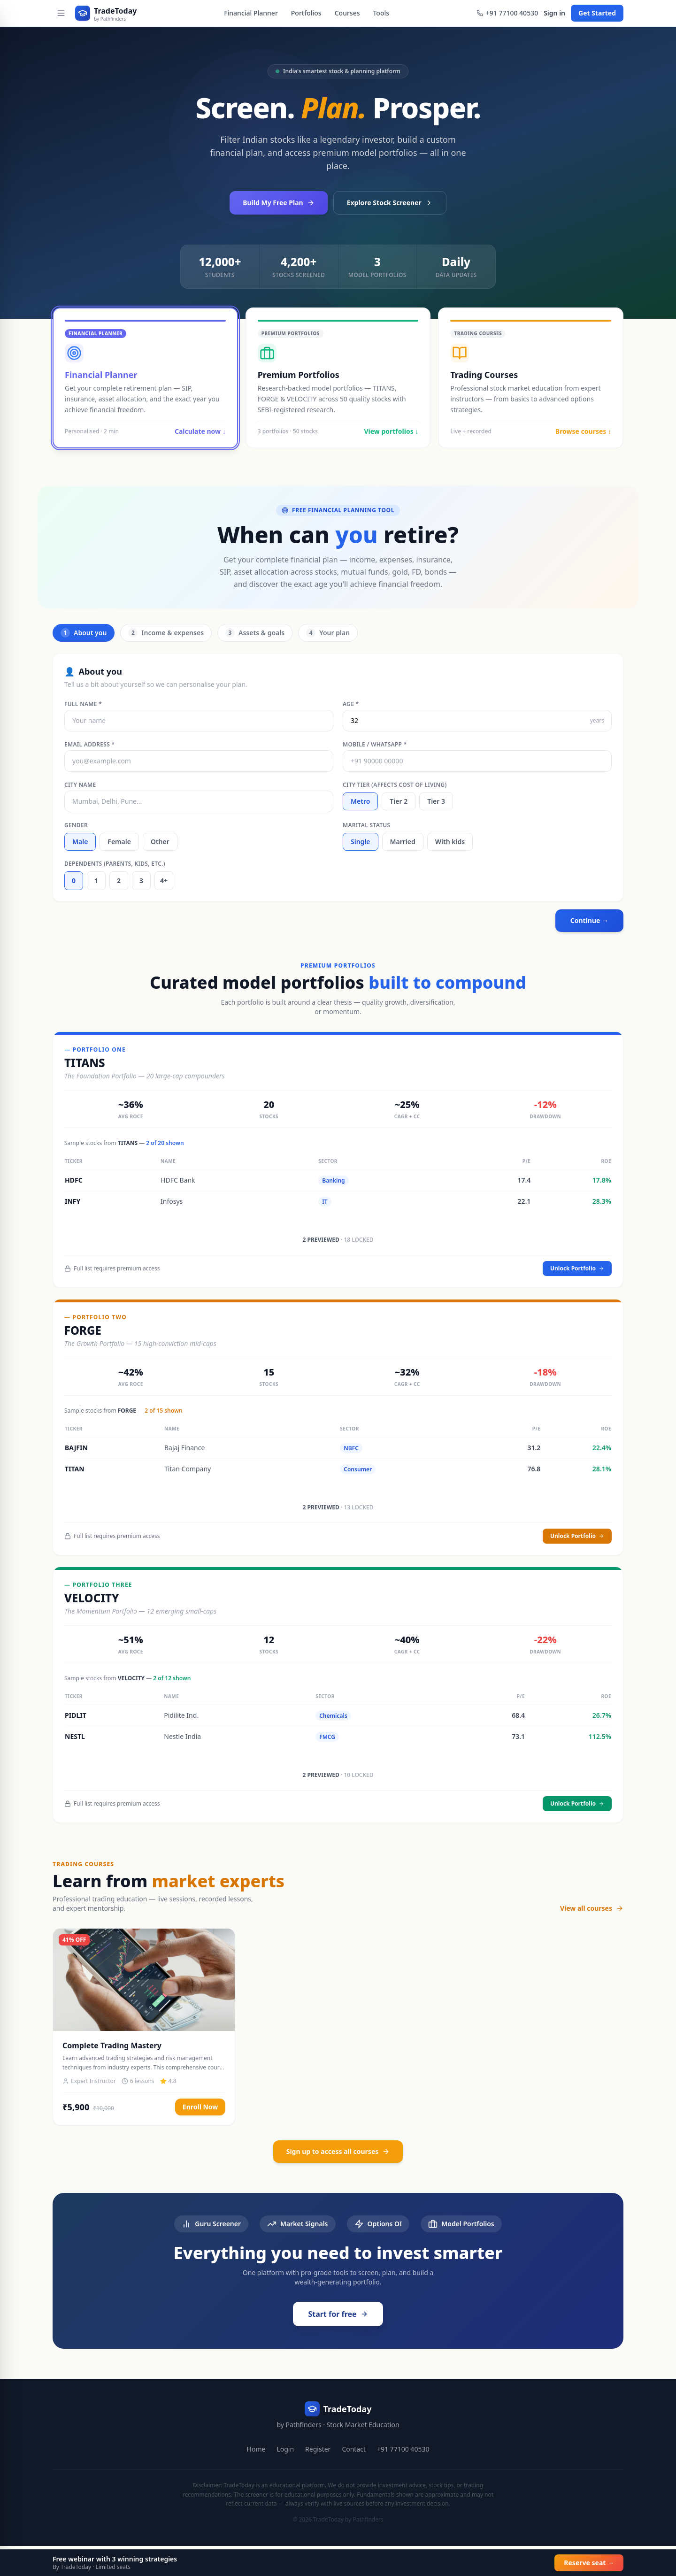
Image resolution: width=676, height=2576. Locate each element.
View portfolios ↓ (391, 431)
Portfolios (306, 12)
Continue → (589, 920)
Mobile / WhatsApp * (375, 744)
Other (160, 841)
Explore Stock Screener (390, 202)
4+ (164, 880)
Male (80, 841)
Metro (360, 801)
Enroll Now (200, 2106)
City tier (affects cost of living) (395, 785)
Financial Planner (251, 12)
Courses (347, 12)
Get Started (597, 12)
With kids (450, 841)
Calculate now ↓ (200, 431)
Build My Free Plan (278, 202)
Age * (351, 704)
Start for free (338, 2314)
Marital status (367, 825)
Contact (354, 2449)
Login (285, 2449)
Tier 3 (436, 801)
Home (256, 2449)
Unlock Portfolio (577, 1268)
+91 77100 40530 (507, 12)
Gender (76, 825)
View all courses (591, 1908)
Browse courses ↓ (583, 431)
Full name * (83, 704)
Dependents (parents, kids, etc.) (114, 864)
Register (317, 2449)
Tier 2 (398, 801)
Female (119, 841)
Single (360, 841)
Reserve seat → (589, 2562)
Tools (381, 12)
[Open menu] (61, 13)
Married (402, 841)
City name (80, 785)
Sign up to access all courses (338, 2151)
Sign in (554, 12)
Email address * (89, 744)
